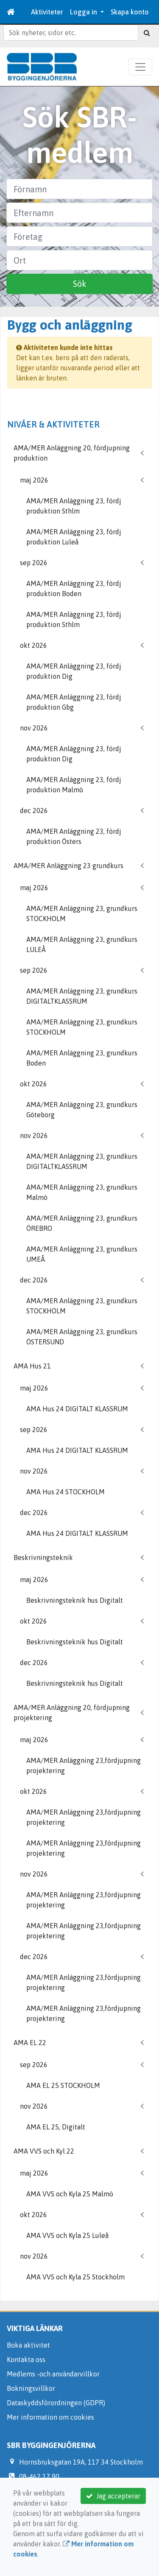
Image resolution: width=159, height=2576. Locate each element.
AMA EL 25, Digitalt (55, 2127)
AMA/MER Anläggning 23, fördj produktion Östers (73, 836)
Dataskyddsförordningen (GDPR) (56, 2403)
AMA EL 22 (30, 2042)
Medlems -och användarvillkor (53, 2374)
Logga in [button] (84, 12)
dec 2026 (34, 810)
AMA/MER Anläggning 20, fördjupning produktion (72, 453)
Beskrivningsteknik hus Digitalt (74, 1600)
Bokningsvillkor (31, 2388)
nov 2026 (34, 728)
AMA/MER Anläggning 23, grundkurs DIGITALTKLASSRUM (81, 996)
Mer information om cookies (50, 2417)
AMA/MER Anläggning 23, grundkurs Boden (81, 1058)
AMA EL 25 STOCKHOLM (63, 2085)
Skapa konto (130, 12)
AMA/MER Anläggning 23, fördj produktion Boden (73, 588)
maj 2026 (34, 480)
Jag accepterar (113, 2496)
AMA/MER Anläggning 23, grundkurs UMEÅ (81, 1254)
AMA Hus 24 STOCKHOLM (65, 1492)
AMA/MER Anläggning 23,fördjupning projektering (83, 1765)
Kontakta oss (26, 2359)
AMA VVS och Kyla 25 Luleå (67, 2235)
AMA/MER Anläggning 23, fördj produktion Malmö (73, 785)
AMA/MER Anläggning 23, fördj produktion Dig (73, 671)
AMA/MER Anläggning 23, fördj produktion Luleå (73, 537)
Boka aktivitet (28, 2345)
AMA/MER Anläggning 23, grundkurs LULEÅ (81, 944)
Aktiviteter (47, 12)
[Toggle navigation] (140, 66)
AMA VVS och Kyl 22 (44, 2151)
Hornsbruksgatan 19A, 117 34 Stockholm (81, 2462)
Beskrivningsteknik (43, 1557)
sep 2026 (33, 562)
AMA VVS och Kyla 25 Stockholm (75, 2277)
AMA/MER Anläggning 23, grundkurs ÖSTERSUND (81, 1337)
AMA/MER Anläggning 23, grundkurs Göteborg (81, 1110)
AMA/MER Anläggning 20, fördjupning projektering (72, 1712)
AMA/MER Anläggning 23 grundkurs (68, 865)
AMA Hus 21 (32, 1366)
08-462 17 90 (39, 2476)
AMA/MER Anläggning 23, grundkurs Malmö (81, 1192)
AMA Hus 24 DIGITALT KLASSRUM (77, 1409)
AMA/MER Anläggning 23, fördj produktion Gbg (73, 702)
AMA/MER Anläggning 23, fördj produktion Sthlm (73, 506)
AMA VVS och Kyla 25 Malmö (69, 2194)
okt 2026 (33, 645)
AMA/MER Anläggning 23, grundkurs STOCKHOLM (81, 913)
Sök (79, 284)
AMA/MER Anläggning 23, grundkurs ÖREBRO (81, 1223)
